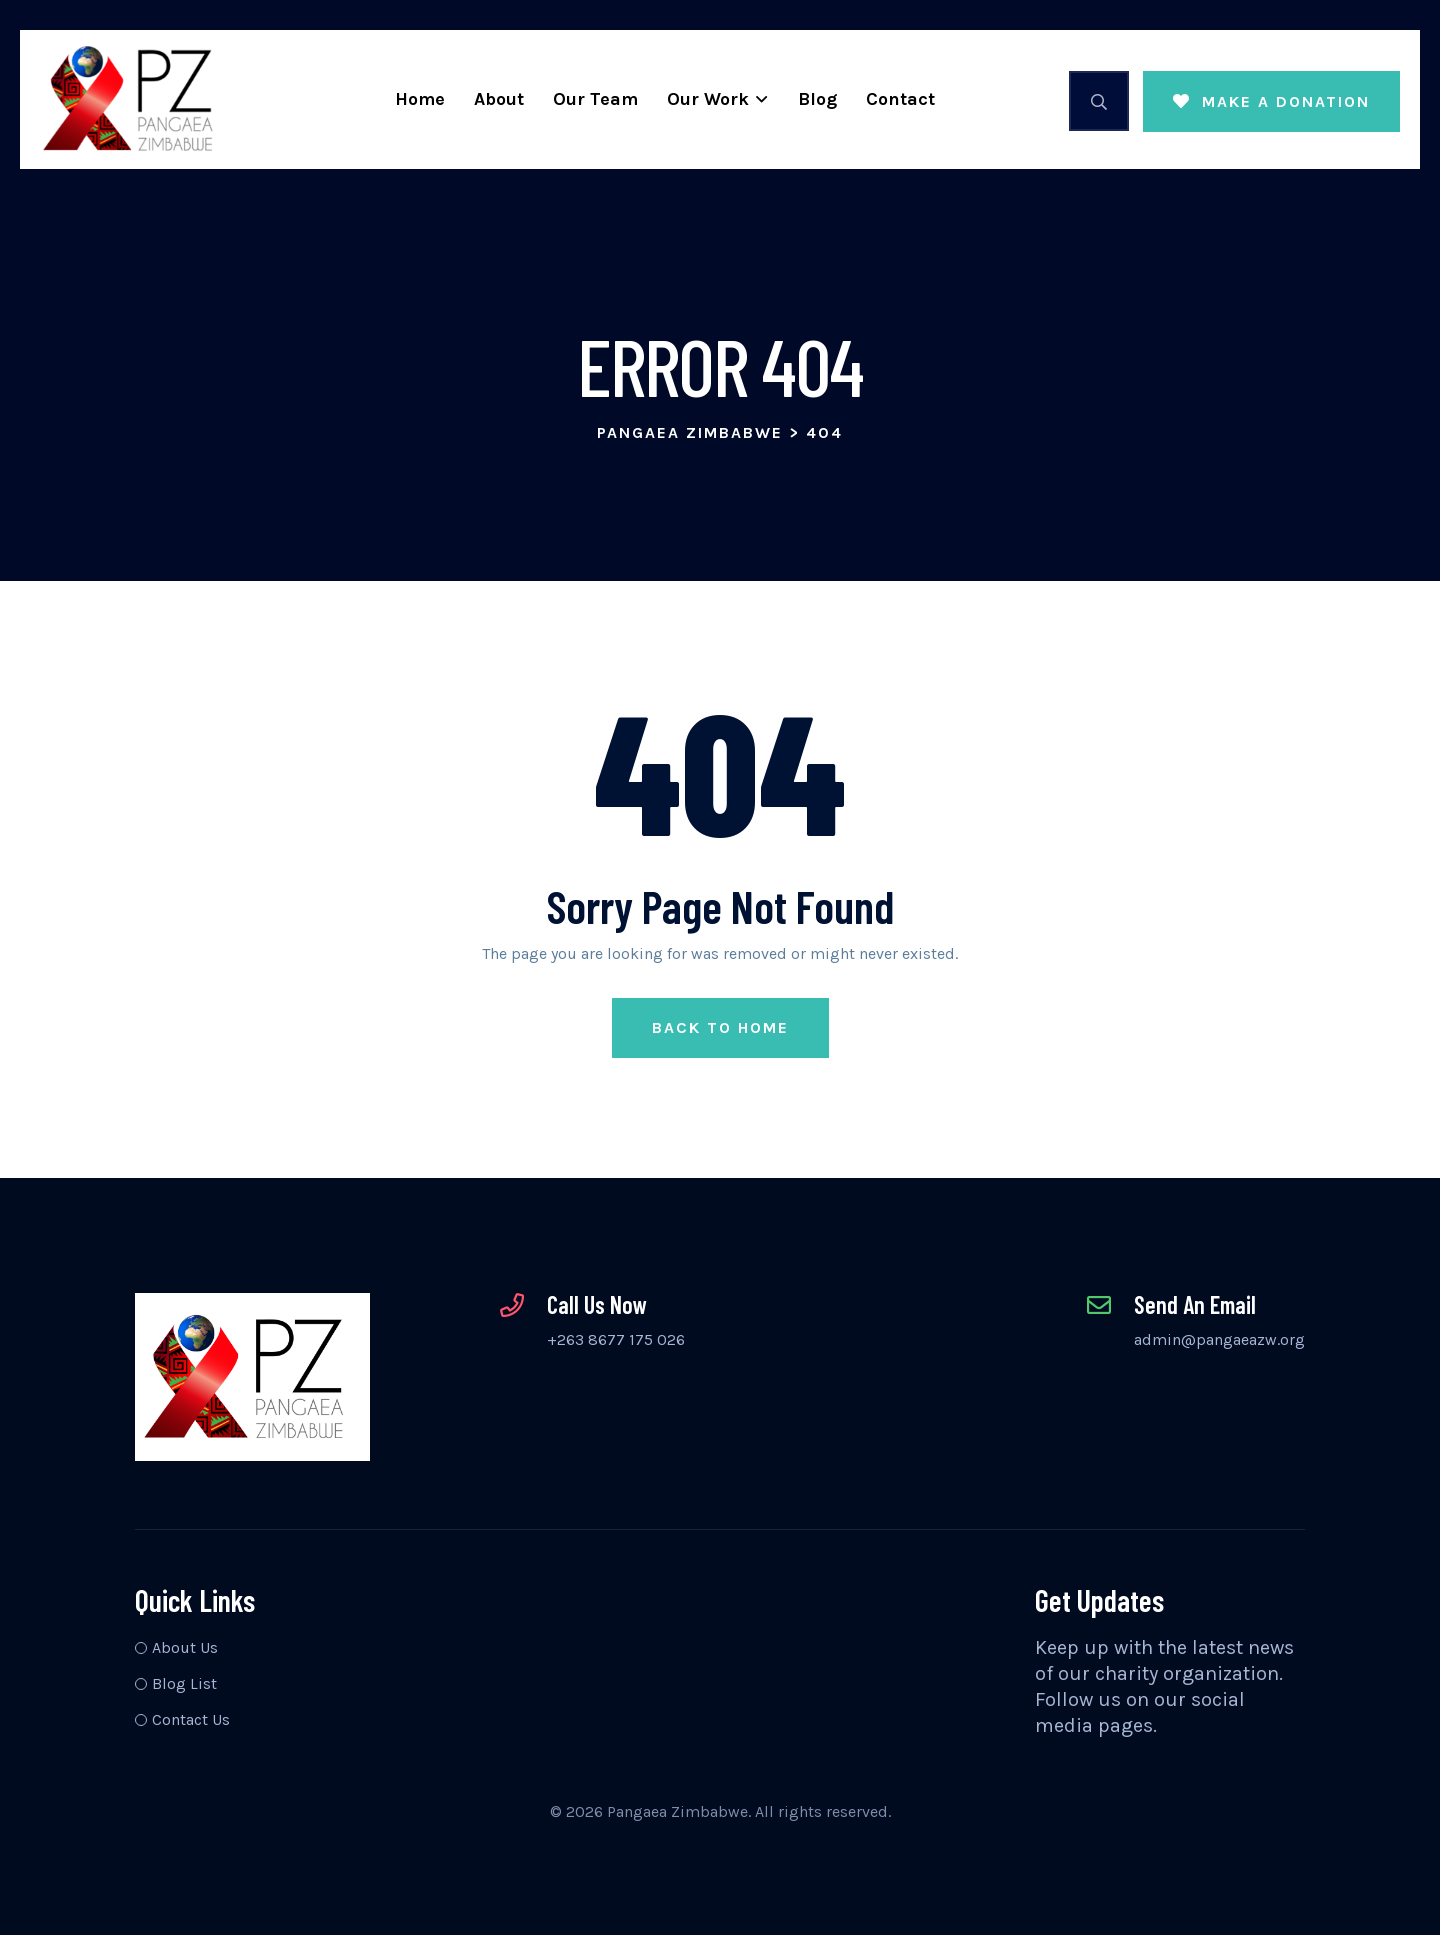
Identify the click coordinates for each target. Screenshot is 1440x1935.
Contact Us (191, 1719)
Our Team (595, 99)
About (499, 99)
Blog (817, 99)
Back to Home (720, 1027)
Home (420, 99)
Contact (900, 99)
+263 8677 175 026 (616, 1339)
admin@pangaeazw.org (1219, 1339)
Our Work (708, 99)
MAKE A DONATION (1271, 101)
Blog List (184, 1683)
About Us (185, 1647)
